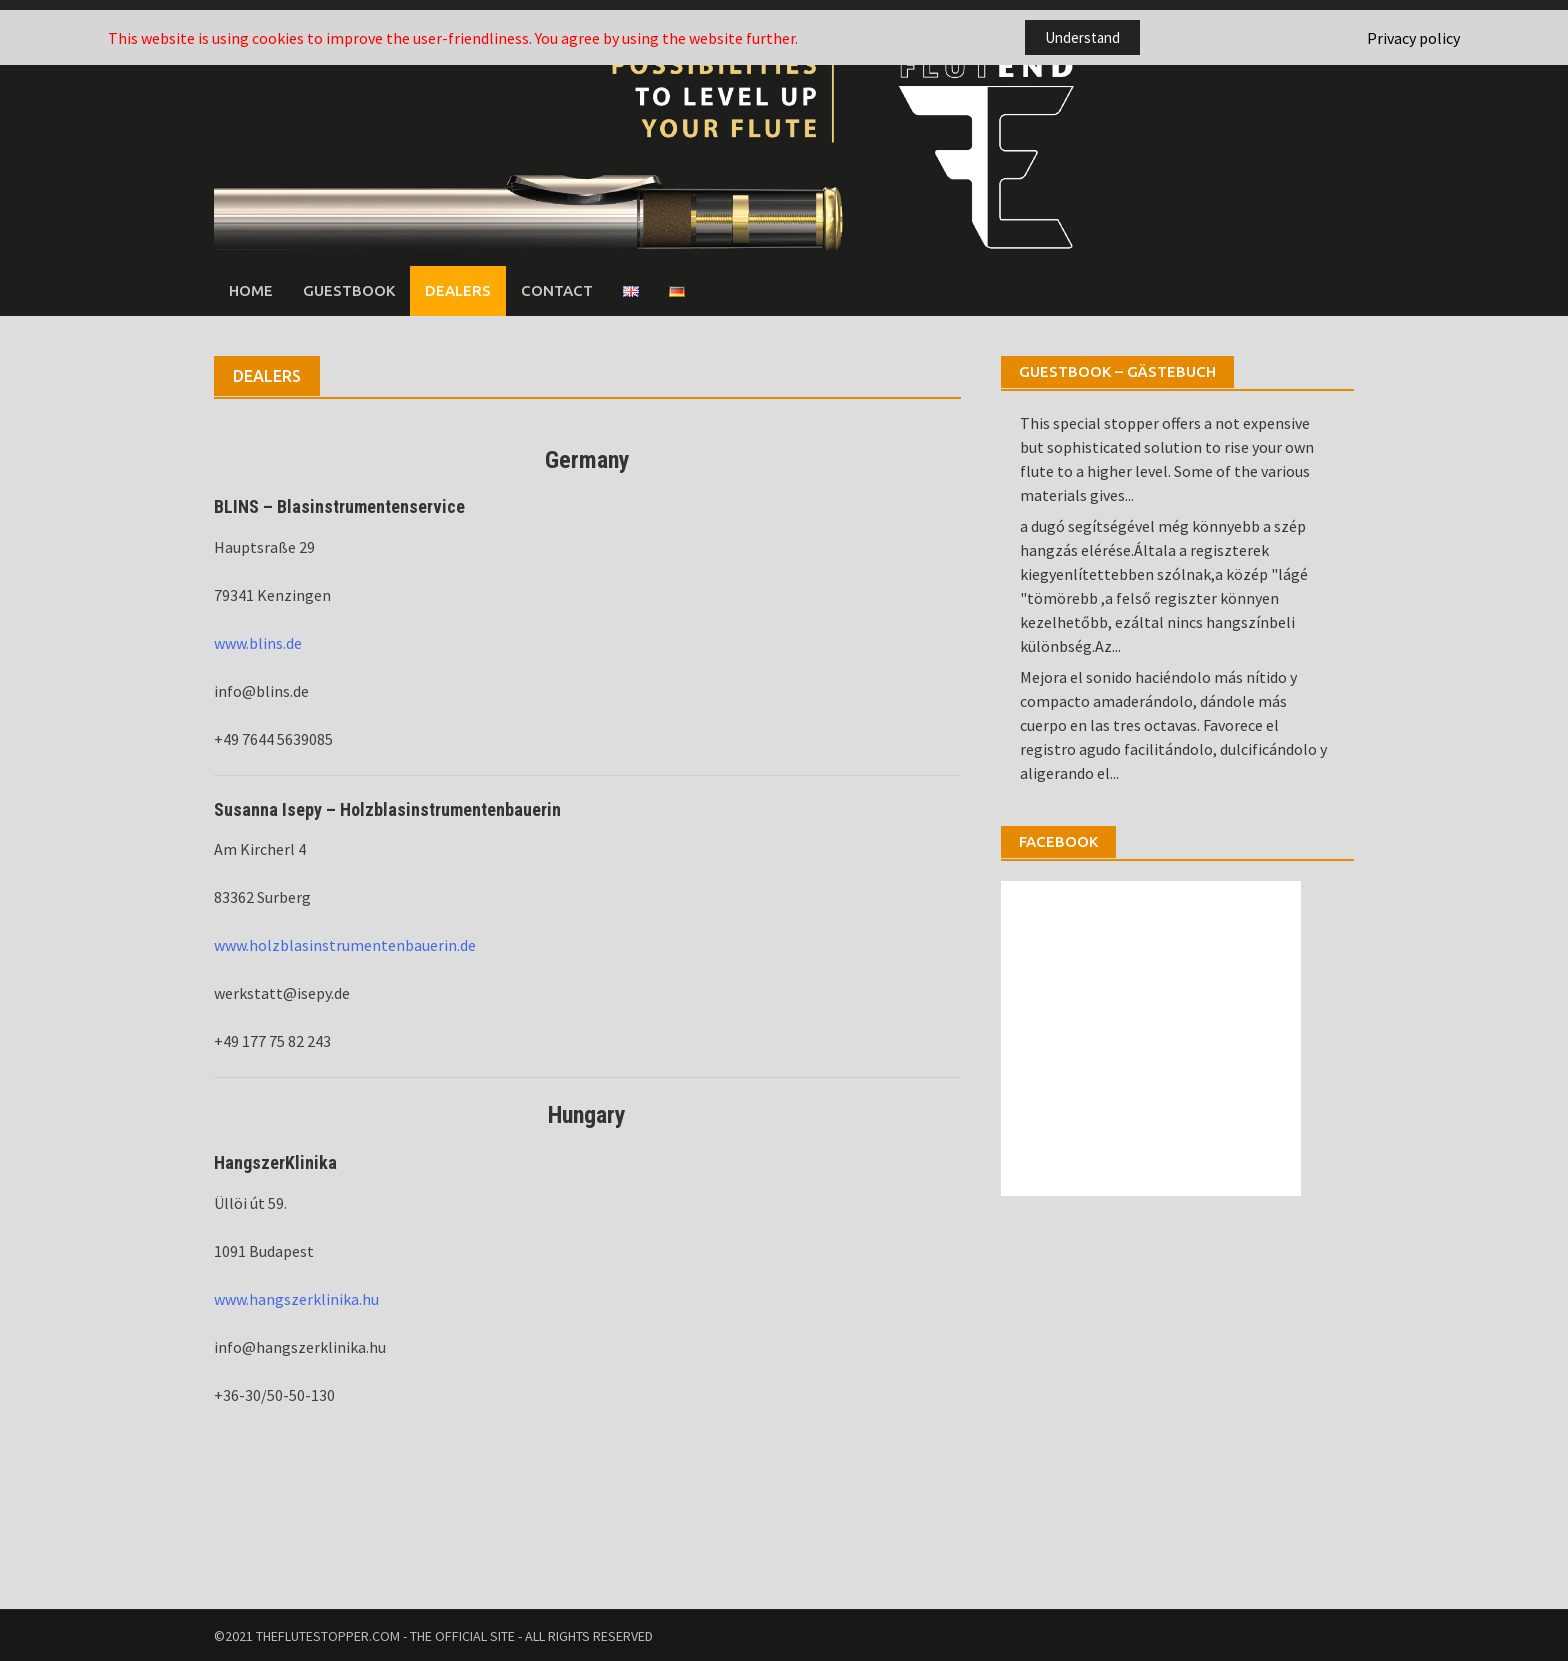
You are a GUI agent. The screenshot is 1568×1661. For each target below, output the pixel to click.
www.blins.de (258, 642)
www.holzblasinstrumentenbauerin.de (345, 945)
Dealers (458, 289)
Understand (1082, 37)
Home (251, 289)
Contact (557, 289)
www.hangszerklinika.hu (296, 1298)
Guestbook (349, 289)
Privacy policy (1413, 38)
